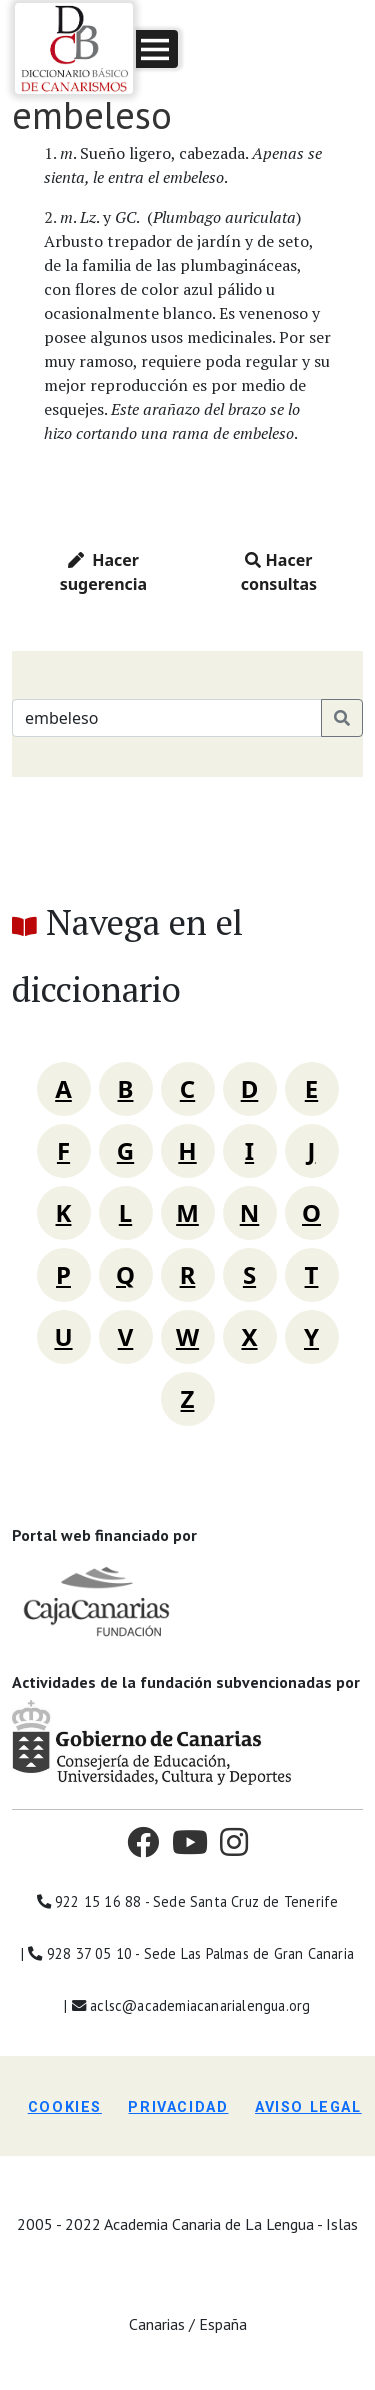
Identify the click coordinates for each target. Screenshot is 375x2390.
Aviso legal (308, 2107)
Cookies (65, 2107)
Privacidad (178, 2107)
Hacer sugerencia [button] (104, 572)
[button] (157, 49)
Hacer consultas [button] (279, 572)
